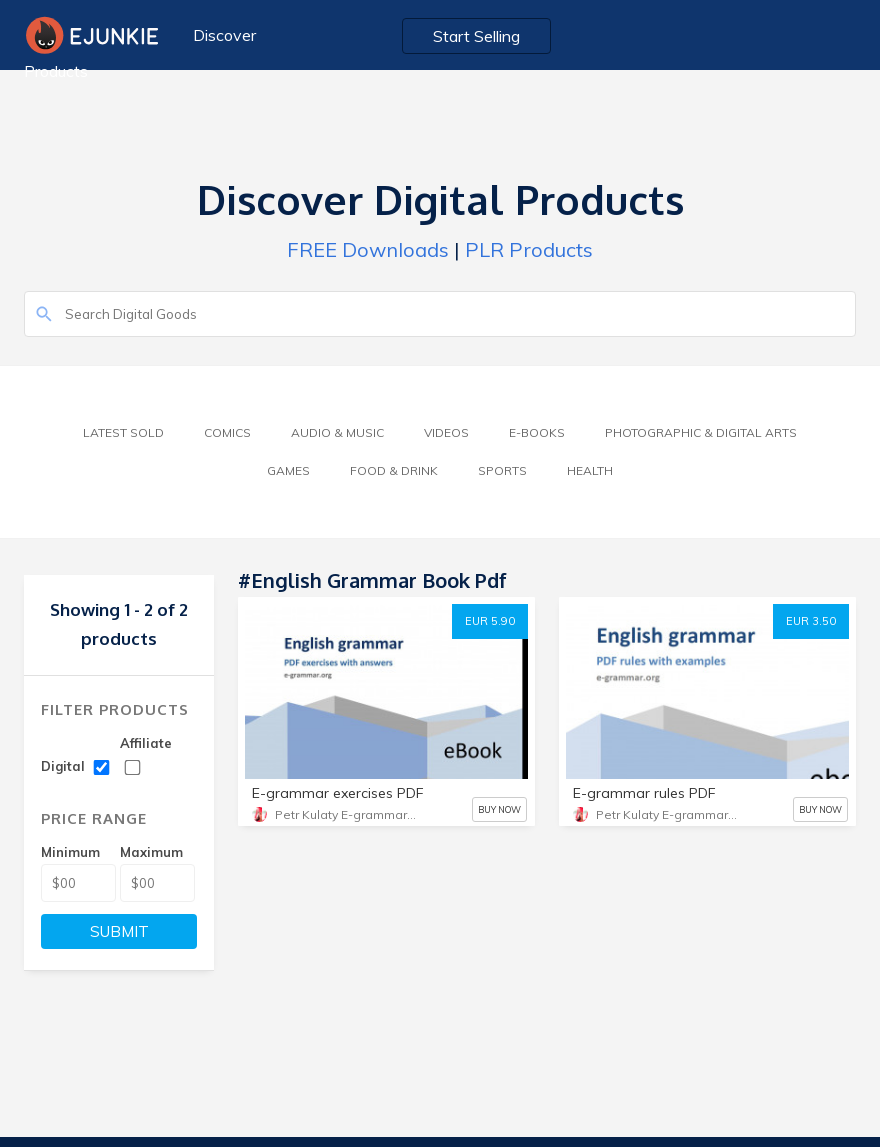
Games (288, 470)
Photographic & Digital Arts (701, 432)
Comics (227, 432)
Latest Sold (123, 432)
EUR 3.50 (811, 621)
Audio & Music (337, 432)
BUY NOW (499, 809)
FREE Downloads (368, 249)
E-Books (537, 432)
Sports (502, 470)
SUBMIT (119, 931)
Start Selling (476, 36)
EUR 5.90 (490, 621)
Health (590, 470)
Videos (446, 432)
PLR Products (529, 249)
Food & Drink (394, 470)
